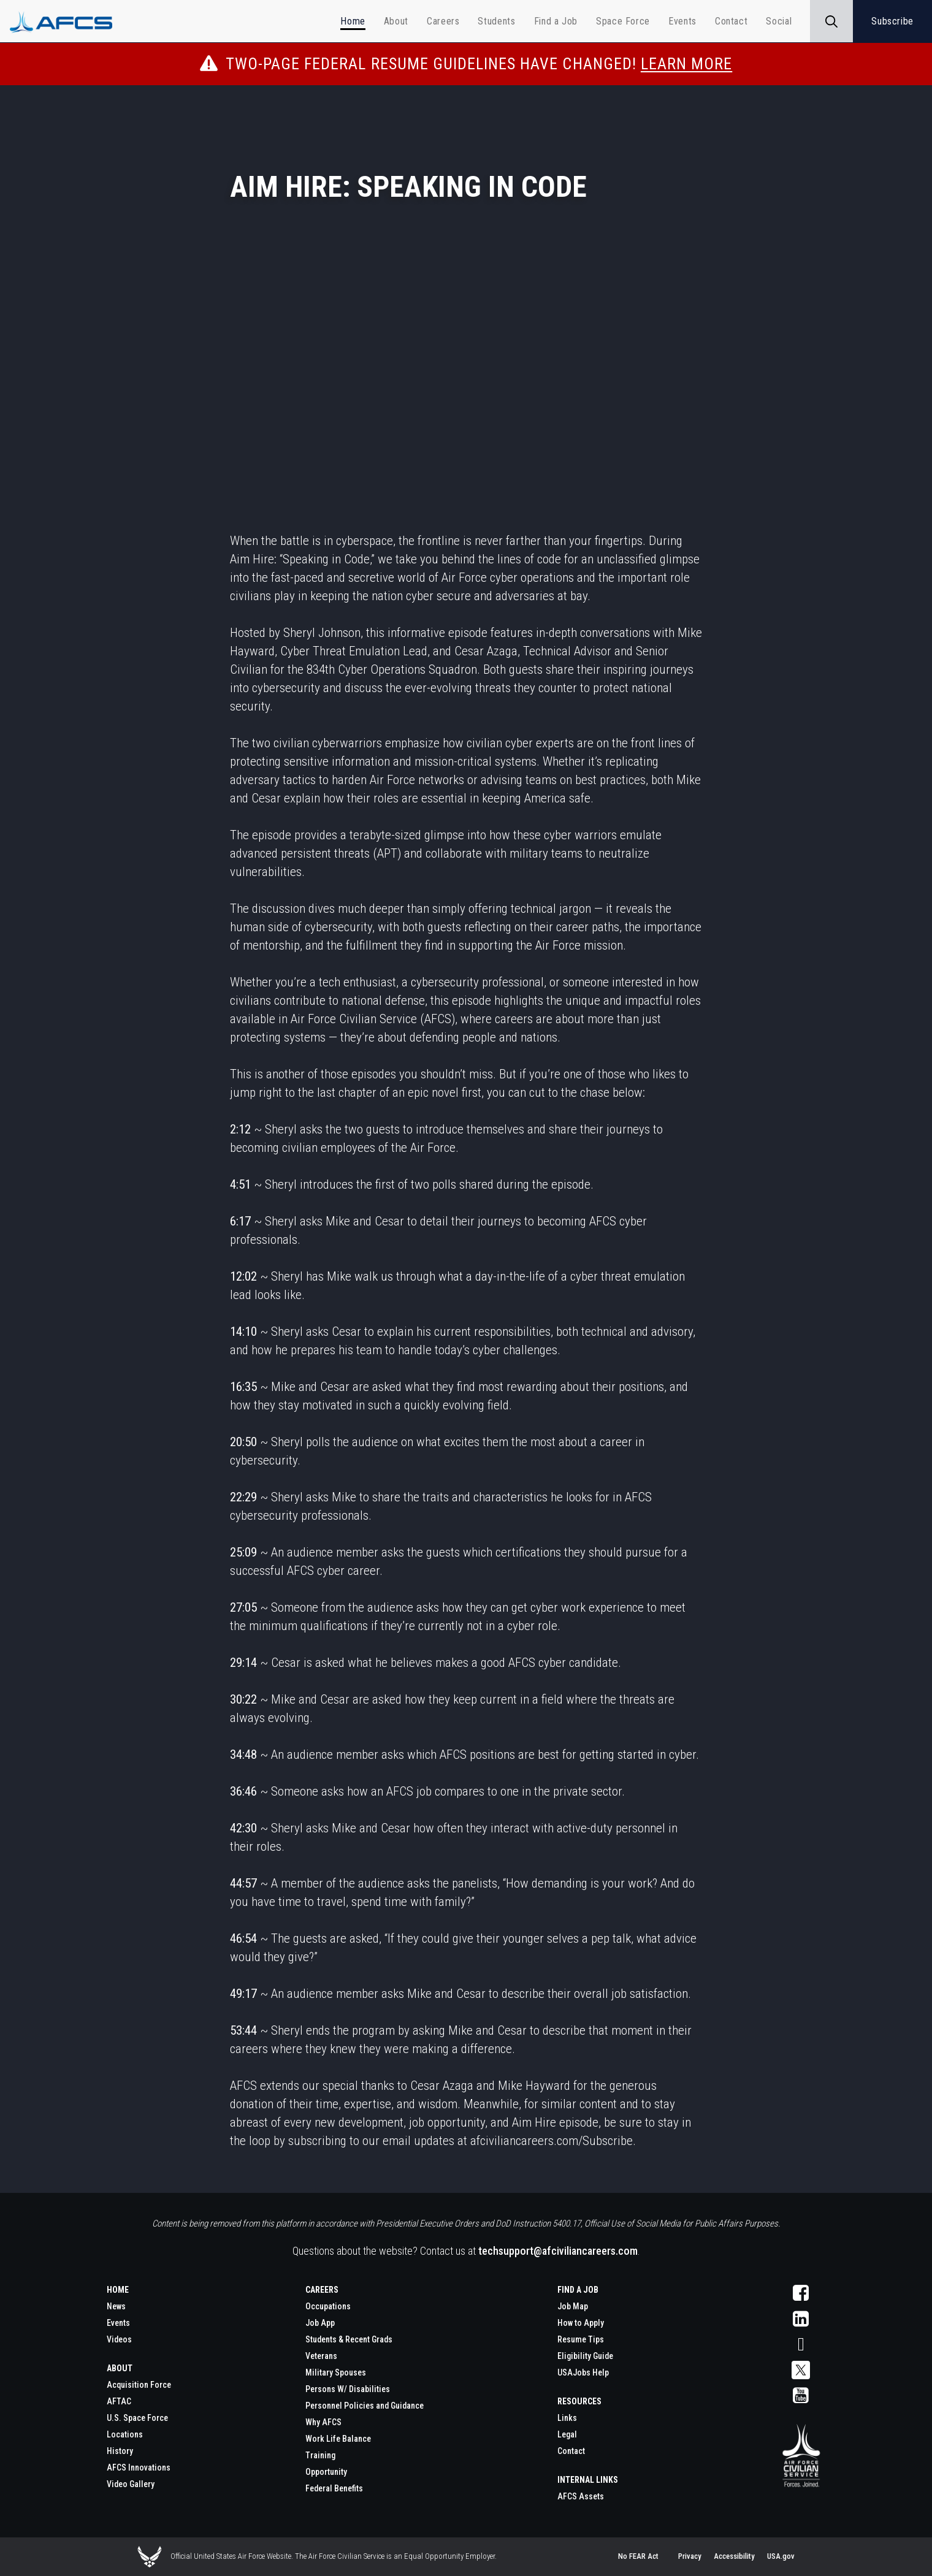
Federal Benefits (334, 2488)
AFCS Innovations (138, 2467)
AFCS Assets (580, 2496)
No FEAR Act (638, 2556)
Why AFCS (323, 2422)
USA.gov (781, 2556)
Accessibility (734, 2556)
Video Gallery (131, 2484)
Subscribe (892, 21)
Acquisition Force (139, 2385)
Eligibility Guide (585, 2356)
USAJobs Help (583, 2372)
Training (320, 2455)
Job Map (572, 2306)
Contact (571, 2451)
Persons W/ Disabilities (347, 2389)
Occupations (328, 2306)
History (120, 2451)
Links (567, 2418)
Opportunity (326, 2472)
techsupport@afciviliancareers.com (558, 2250)
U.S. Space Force (137, 2418)
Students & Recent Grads (348, 2339)
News (116, 2306)
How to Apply (580, 2323)
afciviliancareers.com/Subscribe (551, 2140)
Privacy (689, 2556)
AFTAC (119, 2401)
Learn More (686, 64)
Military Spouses (335, 2372)
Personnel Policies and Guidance (364, 2405)
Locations (125, 2434)
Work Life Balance (338, 2439)
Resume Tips (580, 2339)
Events (118, 2323)
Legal (567, 2434)
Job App (320, 2323)
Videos (119, 2339)
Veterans (321, 2356)
